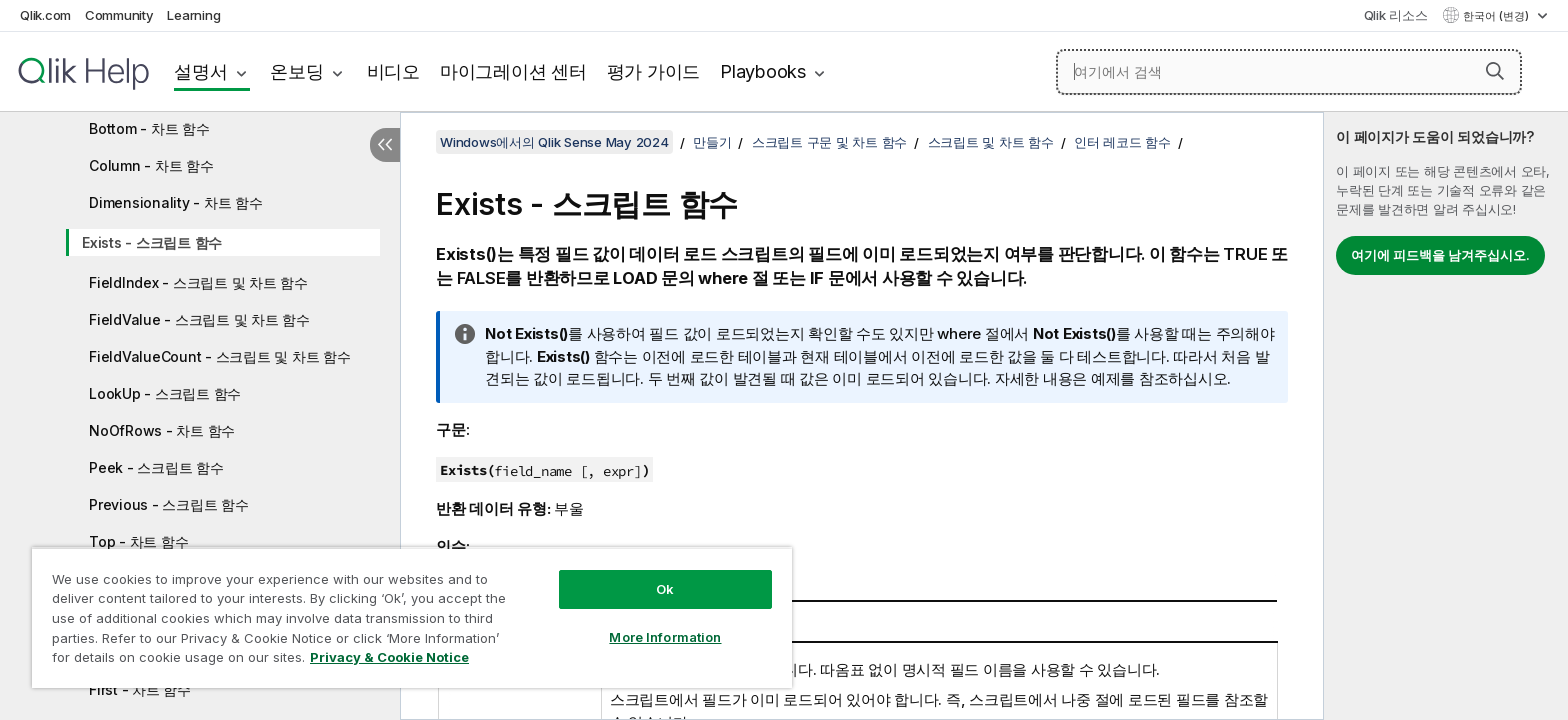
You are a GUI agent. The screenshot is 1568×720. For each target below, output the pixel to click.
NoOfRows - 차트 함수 (162, 430)
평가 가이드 (654, 71)
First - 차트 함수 (140, 689)
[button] (1495, 71)
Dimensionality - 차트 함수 (176, 202)
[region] (412, 617)
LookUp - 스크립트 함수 (165, 393)
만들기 (712, 142)
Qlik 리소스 (1396, 15)
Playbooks (763, 71)
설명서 (200, 71)
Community (119, 15)
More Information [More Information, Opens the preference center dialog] (665, 637)
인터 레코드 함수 (1122, 142)
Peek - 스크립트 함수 (156, 467)
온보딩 (296, 71)
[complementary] (1446, 416)
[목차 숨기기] (385, 145)
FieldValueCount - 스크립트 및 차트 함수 (220, 356)
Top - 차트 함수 (138, 541)
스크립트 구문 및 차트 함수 (829, 142)
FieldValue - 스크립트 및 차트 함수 (199, 319)
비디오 (393, 71)
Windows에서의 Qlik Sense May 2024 (554, 142)
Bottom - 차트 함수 (149, 128)
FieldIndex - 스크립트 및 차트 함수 (198, 282)
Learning (193, 15)
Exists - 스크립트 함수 (152, 242)
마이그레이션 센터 (513, 71)
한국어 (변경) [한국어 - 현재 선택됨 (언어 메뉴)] (1497, 16)
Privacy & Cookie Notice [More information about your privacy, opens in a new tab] (389, 657)
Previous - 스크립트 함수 (169, 504)
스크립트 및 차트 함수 (991, 142)
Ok (665, 589)
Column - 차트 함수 (151, 165)
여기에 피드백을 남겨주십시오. (1440, 255)
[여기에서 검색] (1289, 72)
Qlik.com (45, 15)
